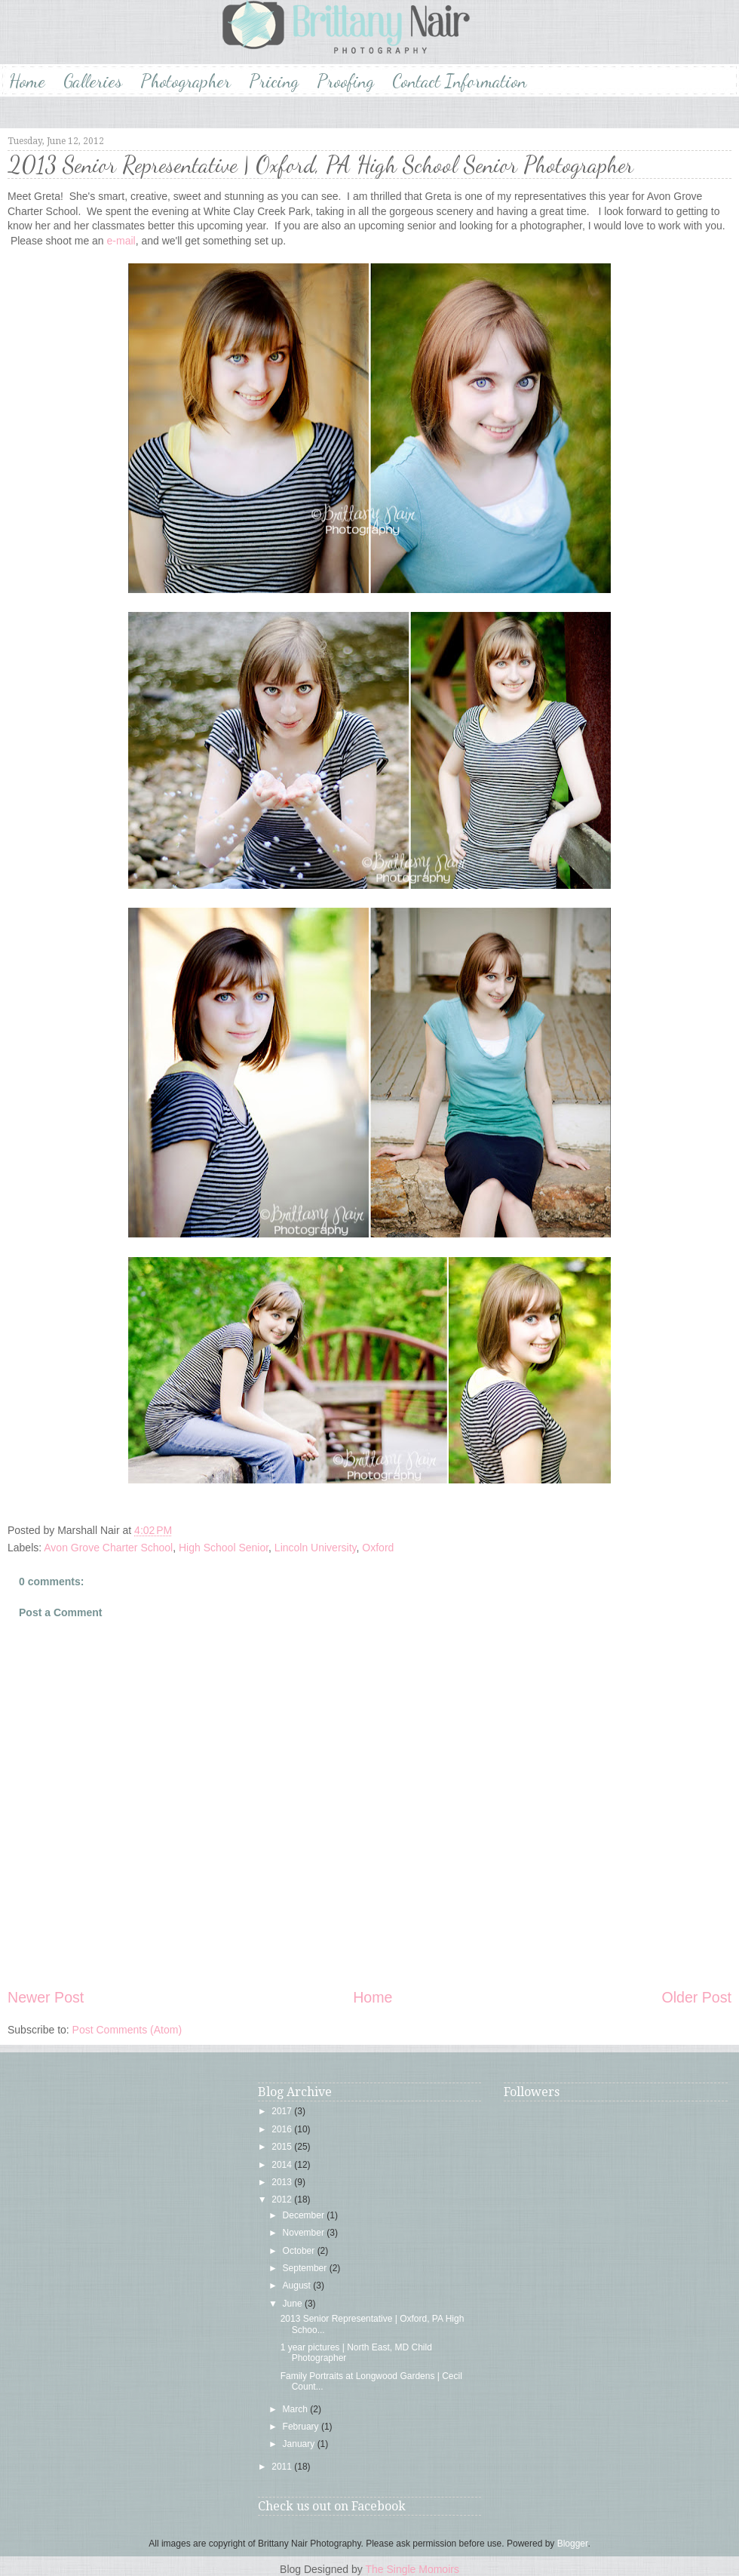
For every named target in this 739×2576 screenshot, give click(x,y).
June (294, 2303)
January (300, 2444)
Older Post (696, 1997)
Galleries (92, 81)
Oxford (378, 1548)
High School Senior (223, 1548)
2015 (282, 2146)
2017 (282, 2111)
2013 (282, 2182)
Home (27, 81)
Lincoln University (315, 1548)
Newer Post (46, 1997)
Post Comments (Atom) (127, 2030)
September (306, 2268)
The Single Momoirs (412, 2569)
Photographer (185, 81)
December (305, 2215)
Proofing (345, 81)
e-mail (120, 241)
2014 (282, 2164)
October (300, 2251)
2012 (282, 2199)
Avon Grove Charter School (108, 1548)
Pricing (274, 81)
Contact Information (459, 81)
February (302, 2426)
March (297, 2409)
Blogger (572, 2543)
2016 (282, 2129)
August (298, 2285)
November (305, 2232)
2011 (282, 2466)
